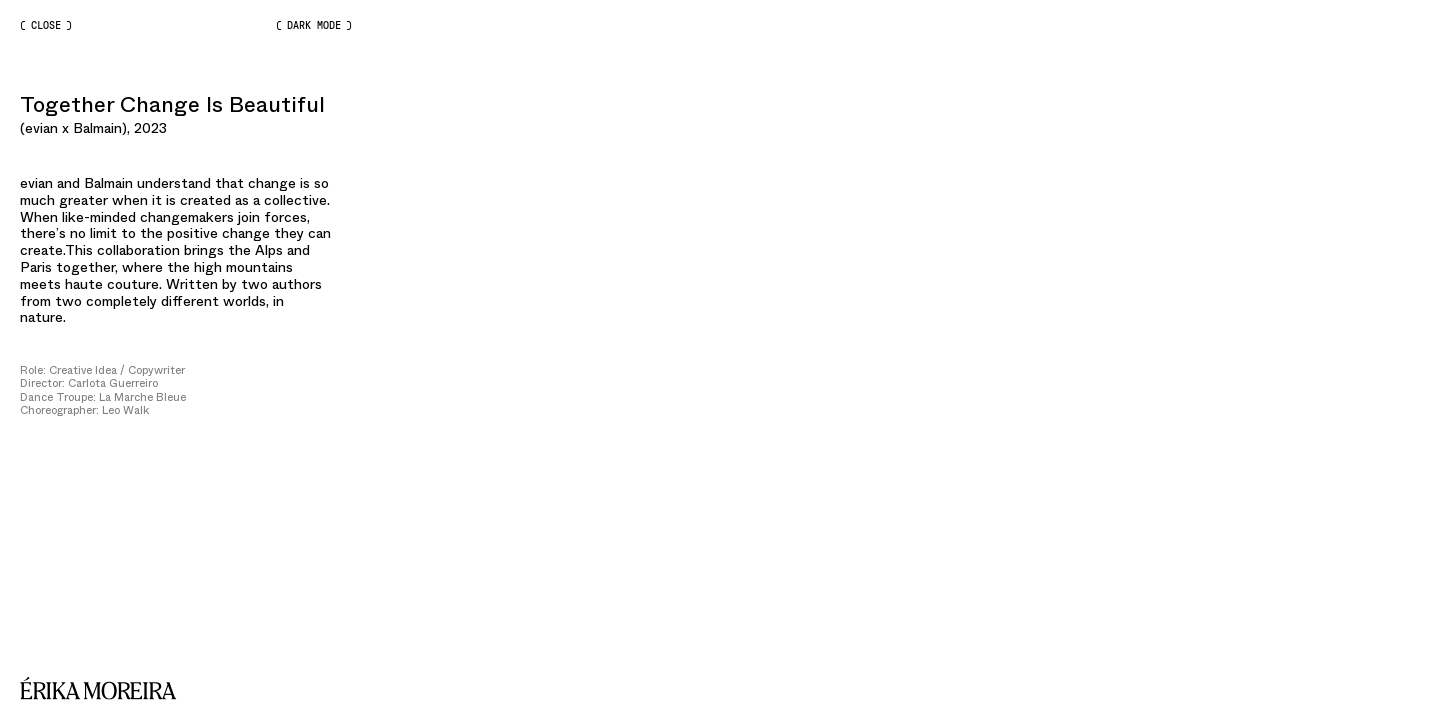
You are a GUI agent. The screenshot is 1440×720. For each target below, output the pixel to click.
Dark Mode (314, 25)
